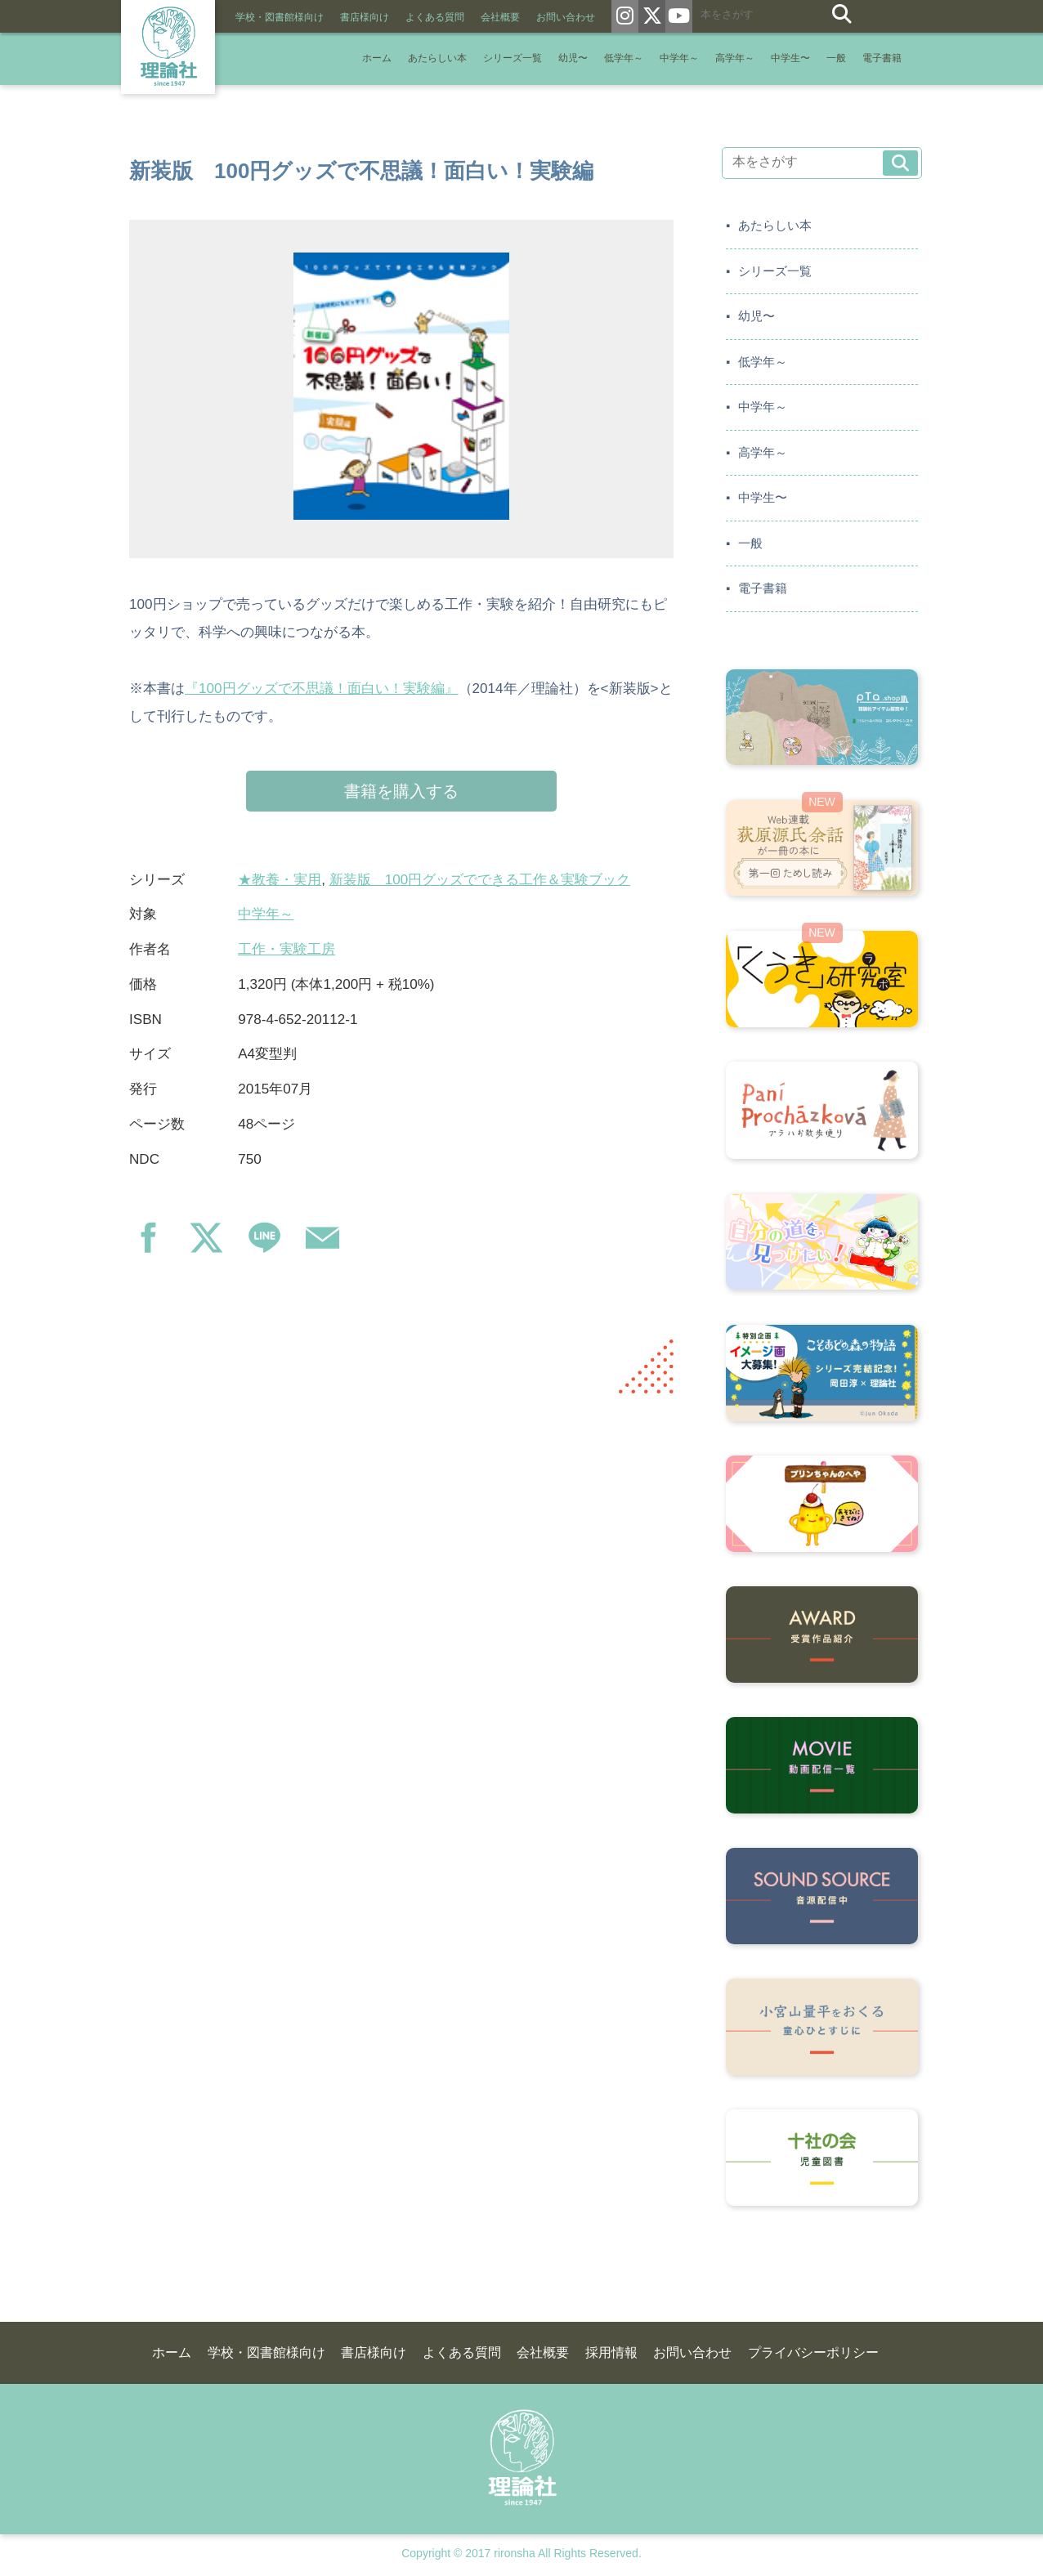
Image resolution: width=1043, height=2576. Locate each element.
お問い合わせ (565, 17)
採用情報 (611, 2352)
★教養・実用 (279, 880)
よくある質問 (434, 17)
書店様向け (364, 17)
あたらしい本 (437, 58)
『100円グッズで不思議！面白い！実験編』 (322, 688)
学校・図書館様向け (279, 17)
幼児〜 (573, 58)
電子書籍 (882, 58)
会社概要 (500, 17)
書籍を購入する (401, 791)
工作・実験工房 (286, 949)
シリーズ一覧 (512, 58)
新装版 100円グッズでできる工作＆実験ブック (480, 880)
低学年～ (623, 58)
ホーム (377, 58)
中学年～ (679, 58)
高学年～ (734, 58)
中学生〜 (790, 58)
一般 (836, 58)
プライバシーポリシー (813, 2352)
